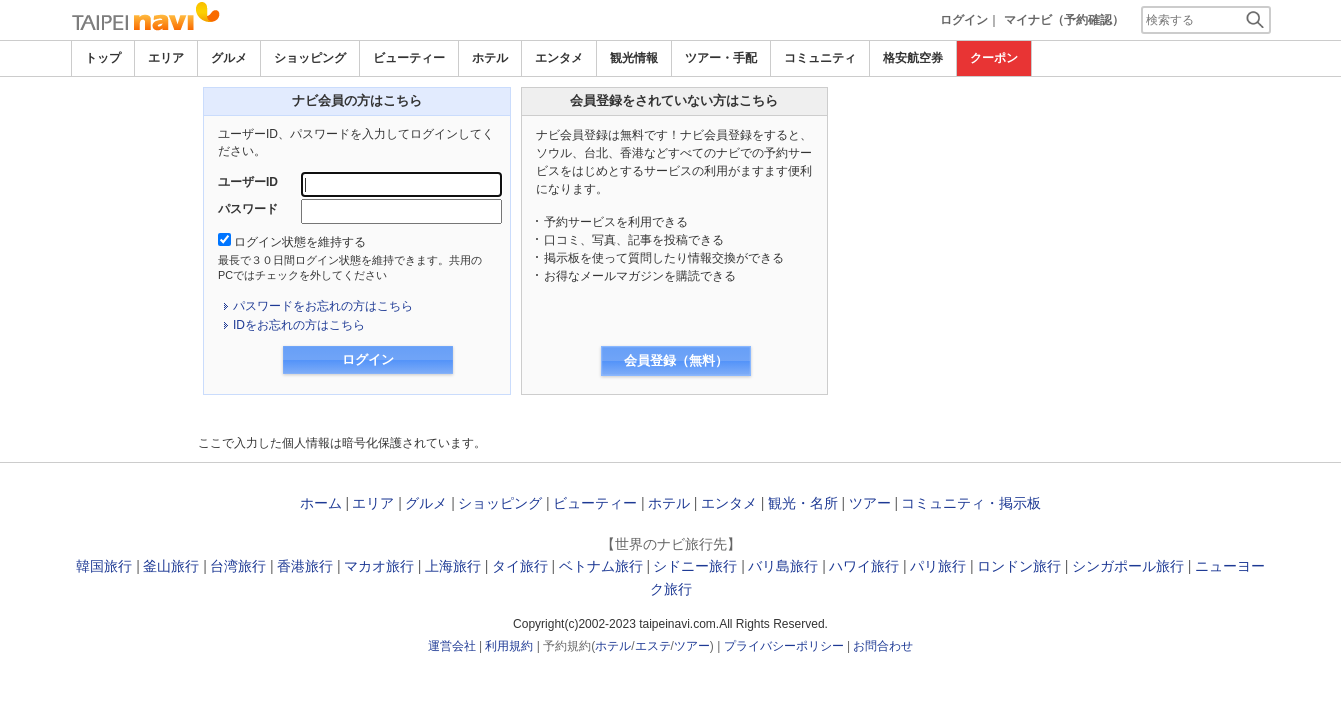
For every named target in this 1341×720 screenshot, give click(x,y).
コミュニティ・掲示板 (971, 503)
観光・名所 (803, 503)
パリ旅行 (938, 566)
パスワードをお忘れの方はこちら (323, 306)
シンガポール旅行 (1128, 566)
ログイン (964, 20)
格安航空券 (913, 58)
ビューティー (409, 58)
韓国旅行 (104, 566)
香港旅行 (305, 566)
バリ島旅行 (783, 566)
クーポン (994, 58)
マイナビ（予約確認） (1064, 20)
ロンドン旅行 (1019, 566)
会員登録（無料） (676, 360)
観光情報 (634, 58)
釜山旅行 (171, 566)
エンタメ (559, 58)
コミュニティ (820, 58)
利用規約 (509, 646)
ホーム (321, 503)
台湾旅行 (238, 566)
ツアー (870, 503)
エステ (653, 646)
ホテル (490, 58)
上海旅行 (453, 566)
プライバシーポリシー (784, 646)
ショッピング (310, 58)
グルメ (229, 58)
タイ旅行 (520, 566)
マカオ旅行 (379, 566)
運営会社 (452, 646)
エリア (166, 58)
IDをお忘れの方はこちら (299, 325)
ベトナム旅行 (601, 566)
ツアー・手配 (721, 58)
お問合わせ (883, 646)
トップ (103, 58)
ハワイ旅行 (864, 566)
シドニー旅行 (695, 566)
